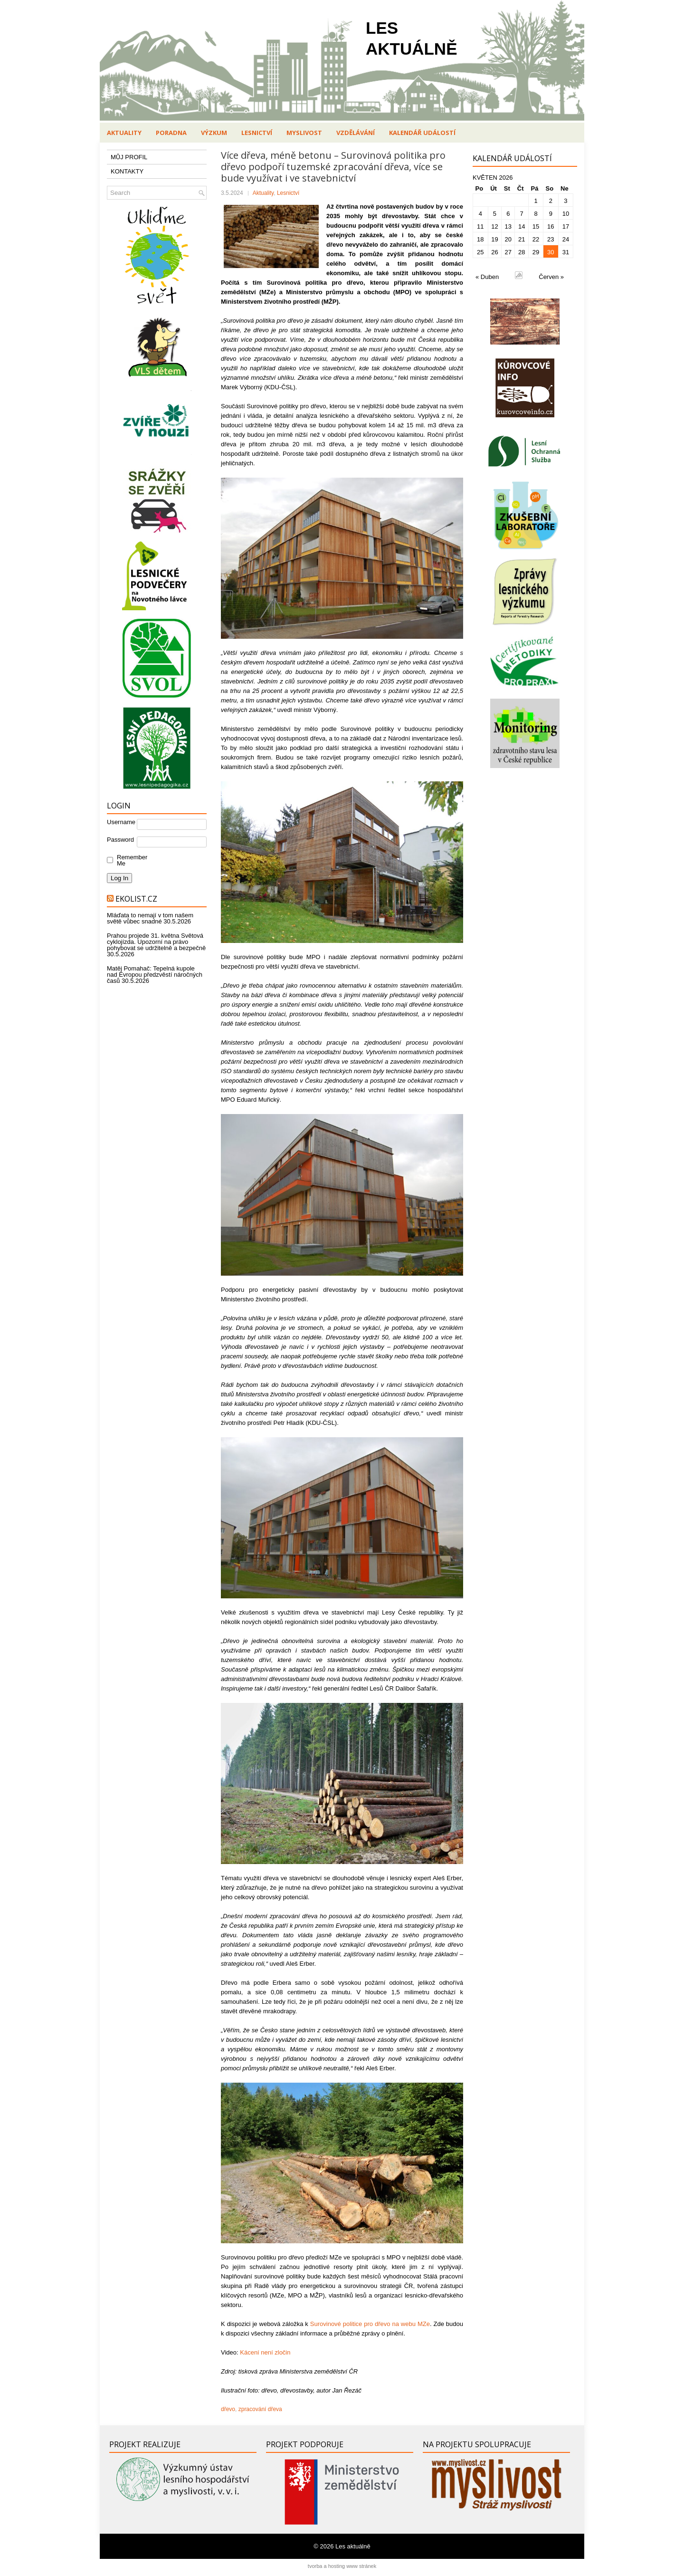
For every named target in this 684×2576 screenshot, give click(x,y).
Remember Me (130, 860)
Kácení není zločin (265, 2352)
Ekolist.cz (136, 899)
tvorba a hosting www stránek (342, 2566)
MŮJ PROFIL (129, 157)
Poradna (171, 132)
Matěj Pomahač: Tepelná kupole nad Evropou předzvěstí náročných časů (154, 974)
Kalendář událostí (422, 132)
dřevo (228, 2409)
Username (121, 822)
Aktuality (124, 132)
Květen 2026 (493, 177)
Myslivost (304, 132)
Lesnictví (256, 132)
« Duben (487, 276)
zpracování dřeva (260, 2409)
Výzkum (214, 132)
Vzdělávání (355, 132)
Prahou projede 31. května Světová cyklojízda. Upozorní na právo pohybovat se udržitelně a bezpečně (156, 942)
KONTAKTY (127, 171)
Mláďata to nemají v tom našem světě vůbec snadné (150, 918)
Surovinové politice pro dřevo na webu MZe (370, 2323)
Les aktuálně (352, 2546)
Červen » (551, 276)
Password (120, 839)
